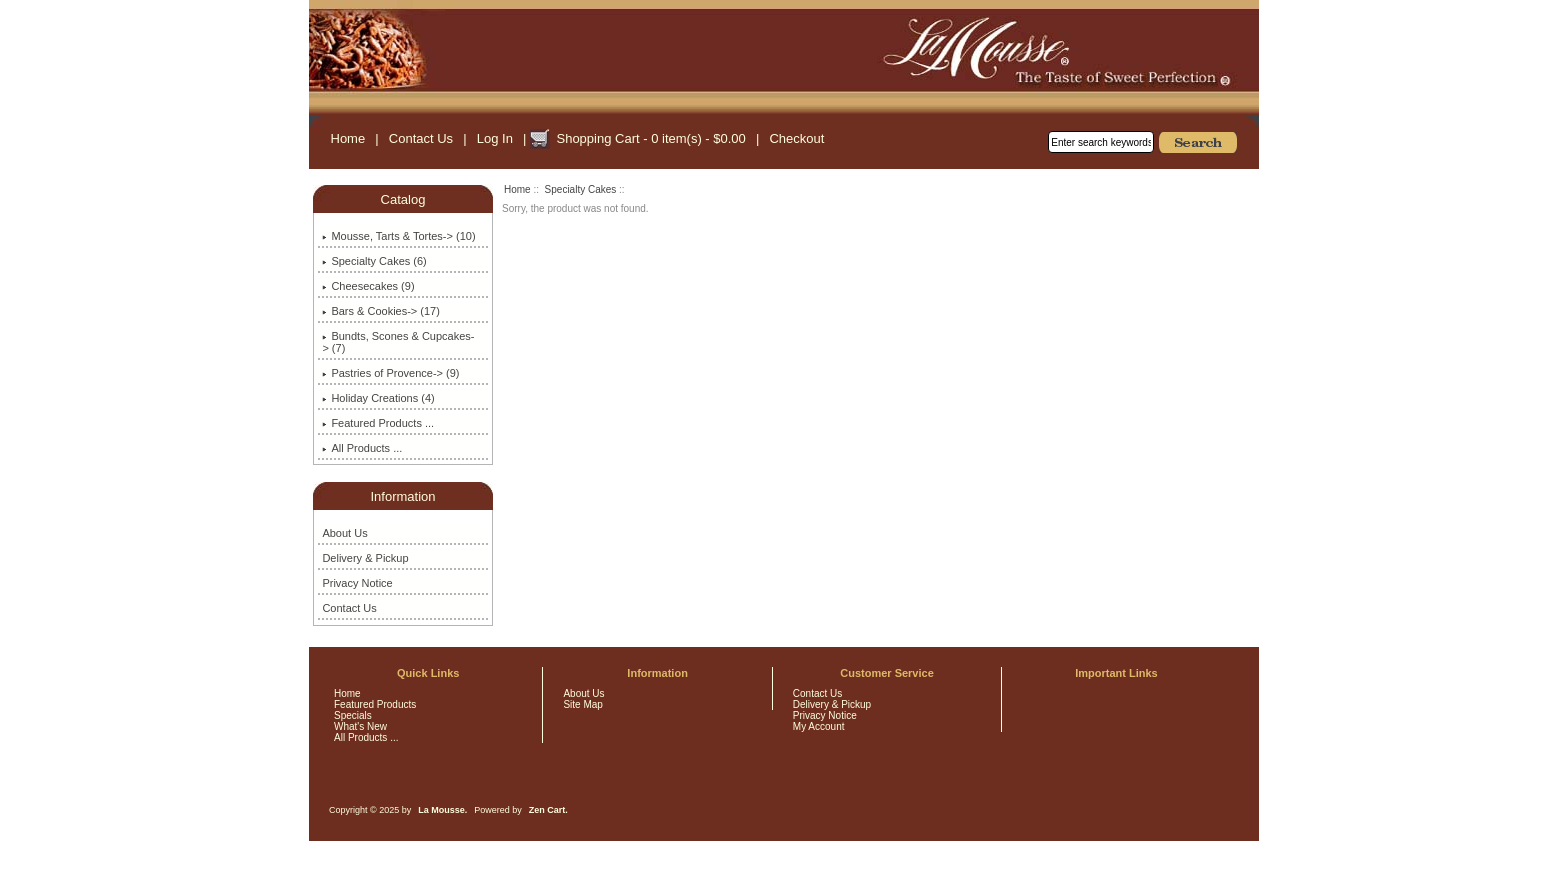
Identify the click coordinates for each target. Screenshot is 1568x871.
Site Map (582, 704)
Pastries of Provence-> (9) (390, 373)
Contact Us (421, 138)
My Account (819, 726)
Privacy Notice (357, 583)
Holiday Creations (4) (378, 398)
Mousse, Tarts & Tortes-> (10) (398, 236)
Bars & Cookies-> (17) (381, 311)
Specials (353, 715)
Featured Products (375, 704)
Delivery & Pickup (365, 558)
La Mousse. (442, 810)
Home (348, 138)
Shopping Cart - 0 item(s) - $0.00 (650, 138)
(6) (374, 261)
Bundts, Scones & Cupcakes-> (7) (398, 342)
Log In (495, 138)
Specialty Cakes (581, 189)
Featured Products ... (378, 423)
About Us (344, 533)
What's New (360, 726)
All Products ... (362, 448)
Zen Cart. (548, 810)
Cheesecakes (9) (368, 286)
